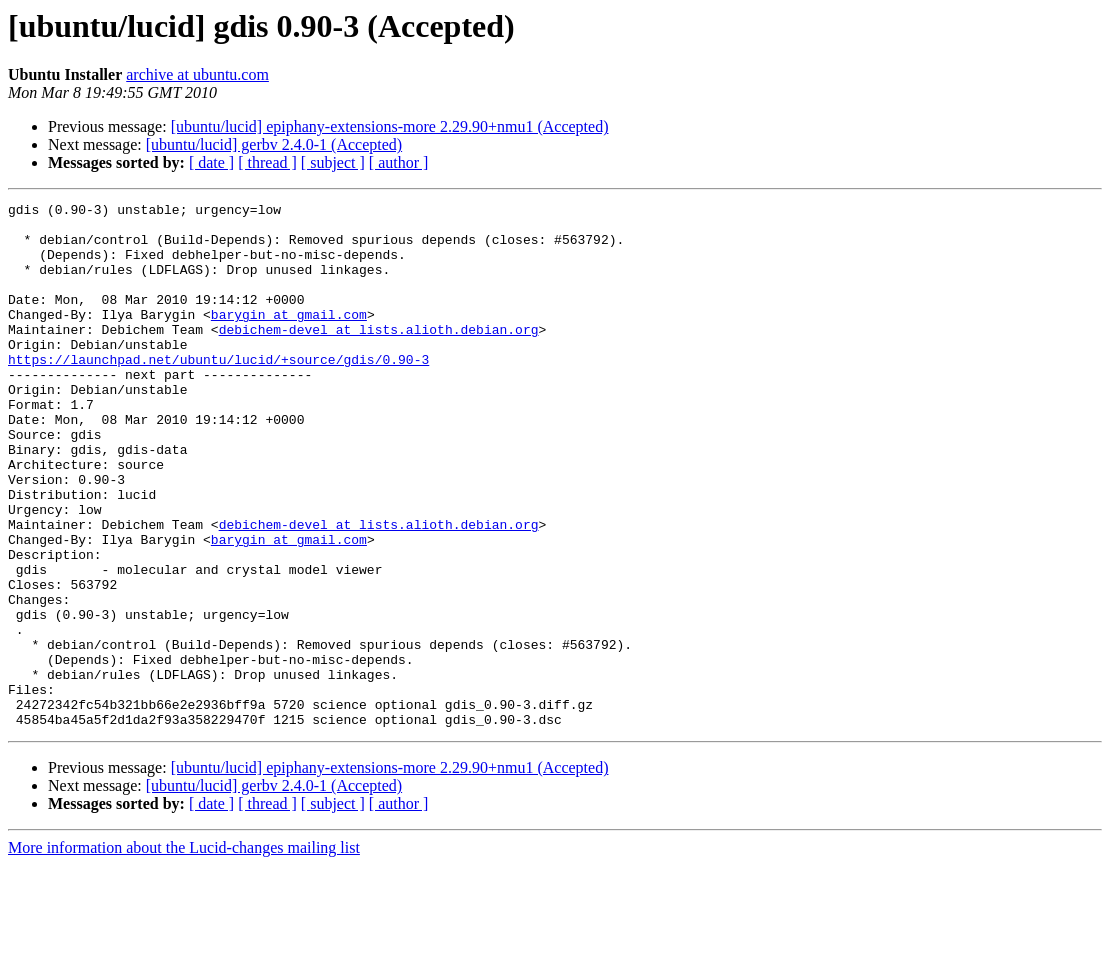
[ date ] (211, 162)
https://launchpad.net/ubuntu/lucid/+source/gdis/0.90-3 (218, 392)
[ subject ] (333, 162)
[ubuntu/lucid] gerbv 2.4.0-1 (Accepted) (274, 144)
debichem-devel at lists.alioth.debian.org (379, 356)
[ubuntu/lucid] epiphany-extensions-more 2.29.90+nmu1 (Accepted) (390, 126)
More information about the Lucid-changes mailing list (184, 952)
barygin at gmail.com (289, 338)
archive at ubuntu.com (197, 74)
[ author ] (399, 162)
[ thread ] (267, 162)
